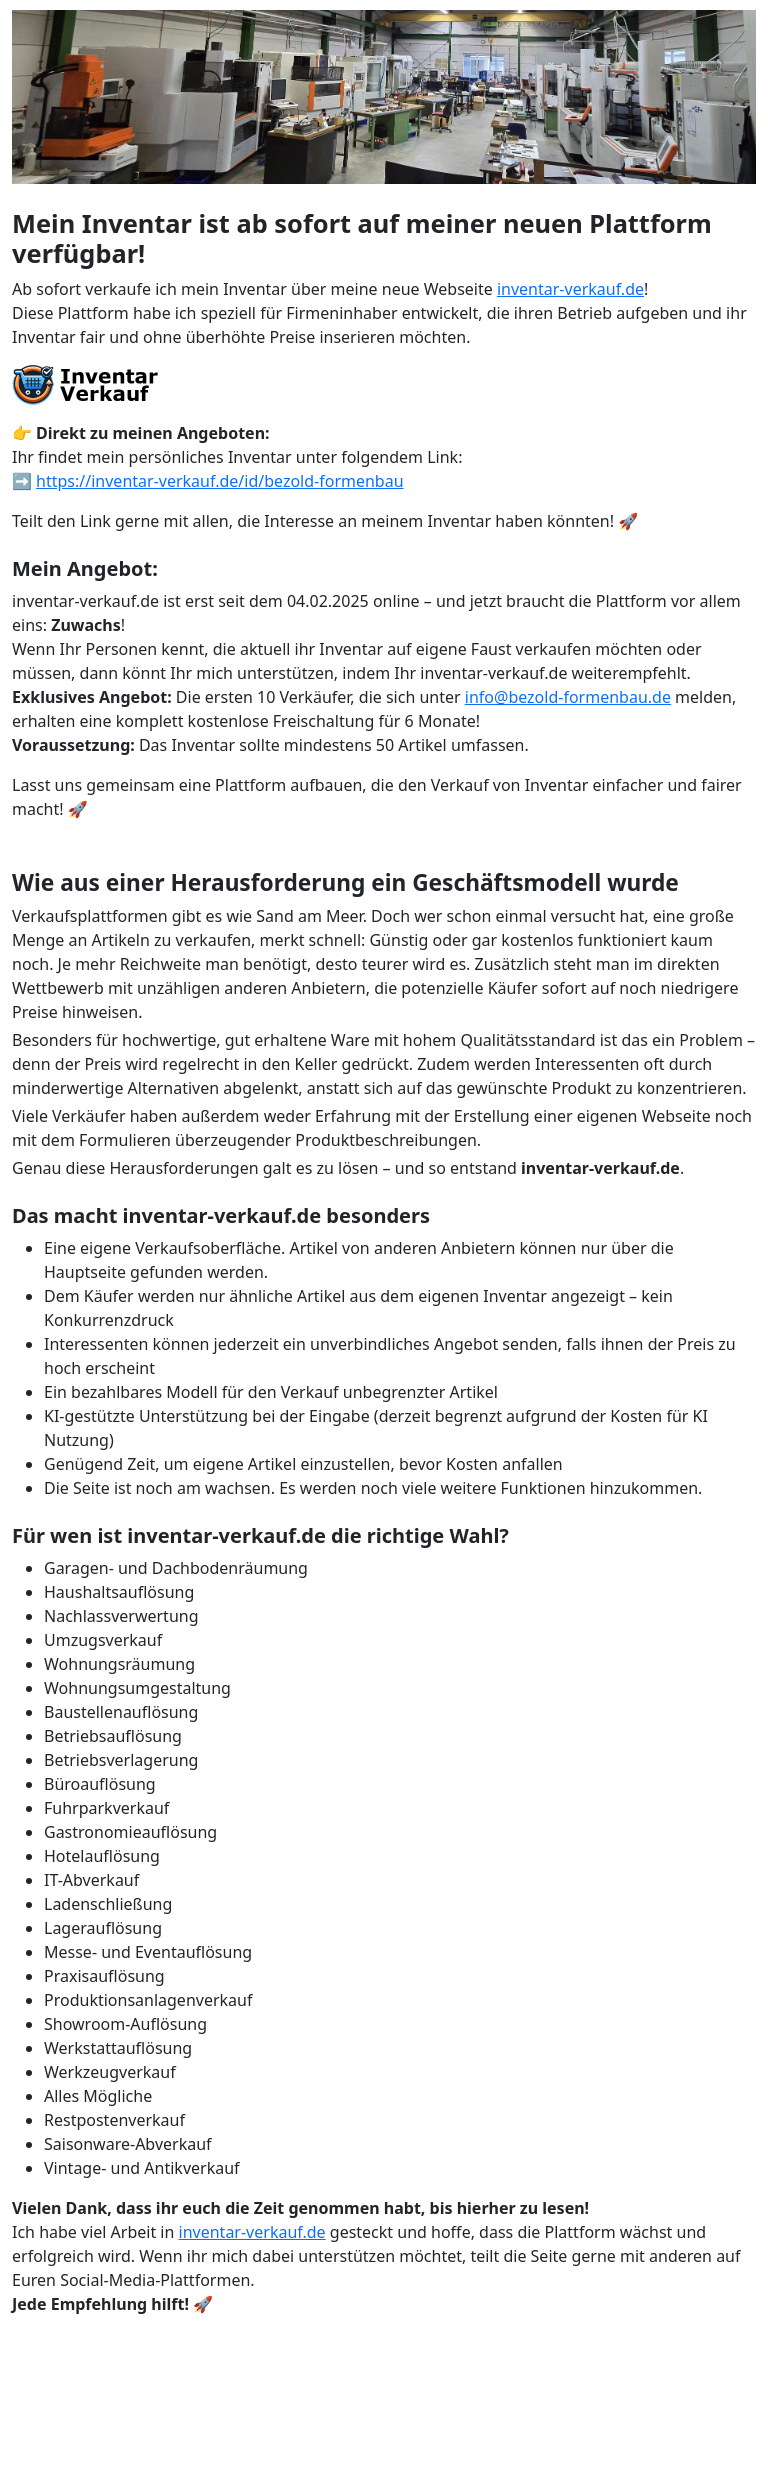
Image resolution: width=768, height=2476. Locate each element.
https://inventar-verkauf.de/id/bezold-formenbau (219, 481)
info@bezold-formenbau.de (568, 697)
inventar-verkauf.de (570, 289)
